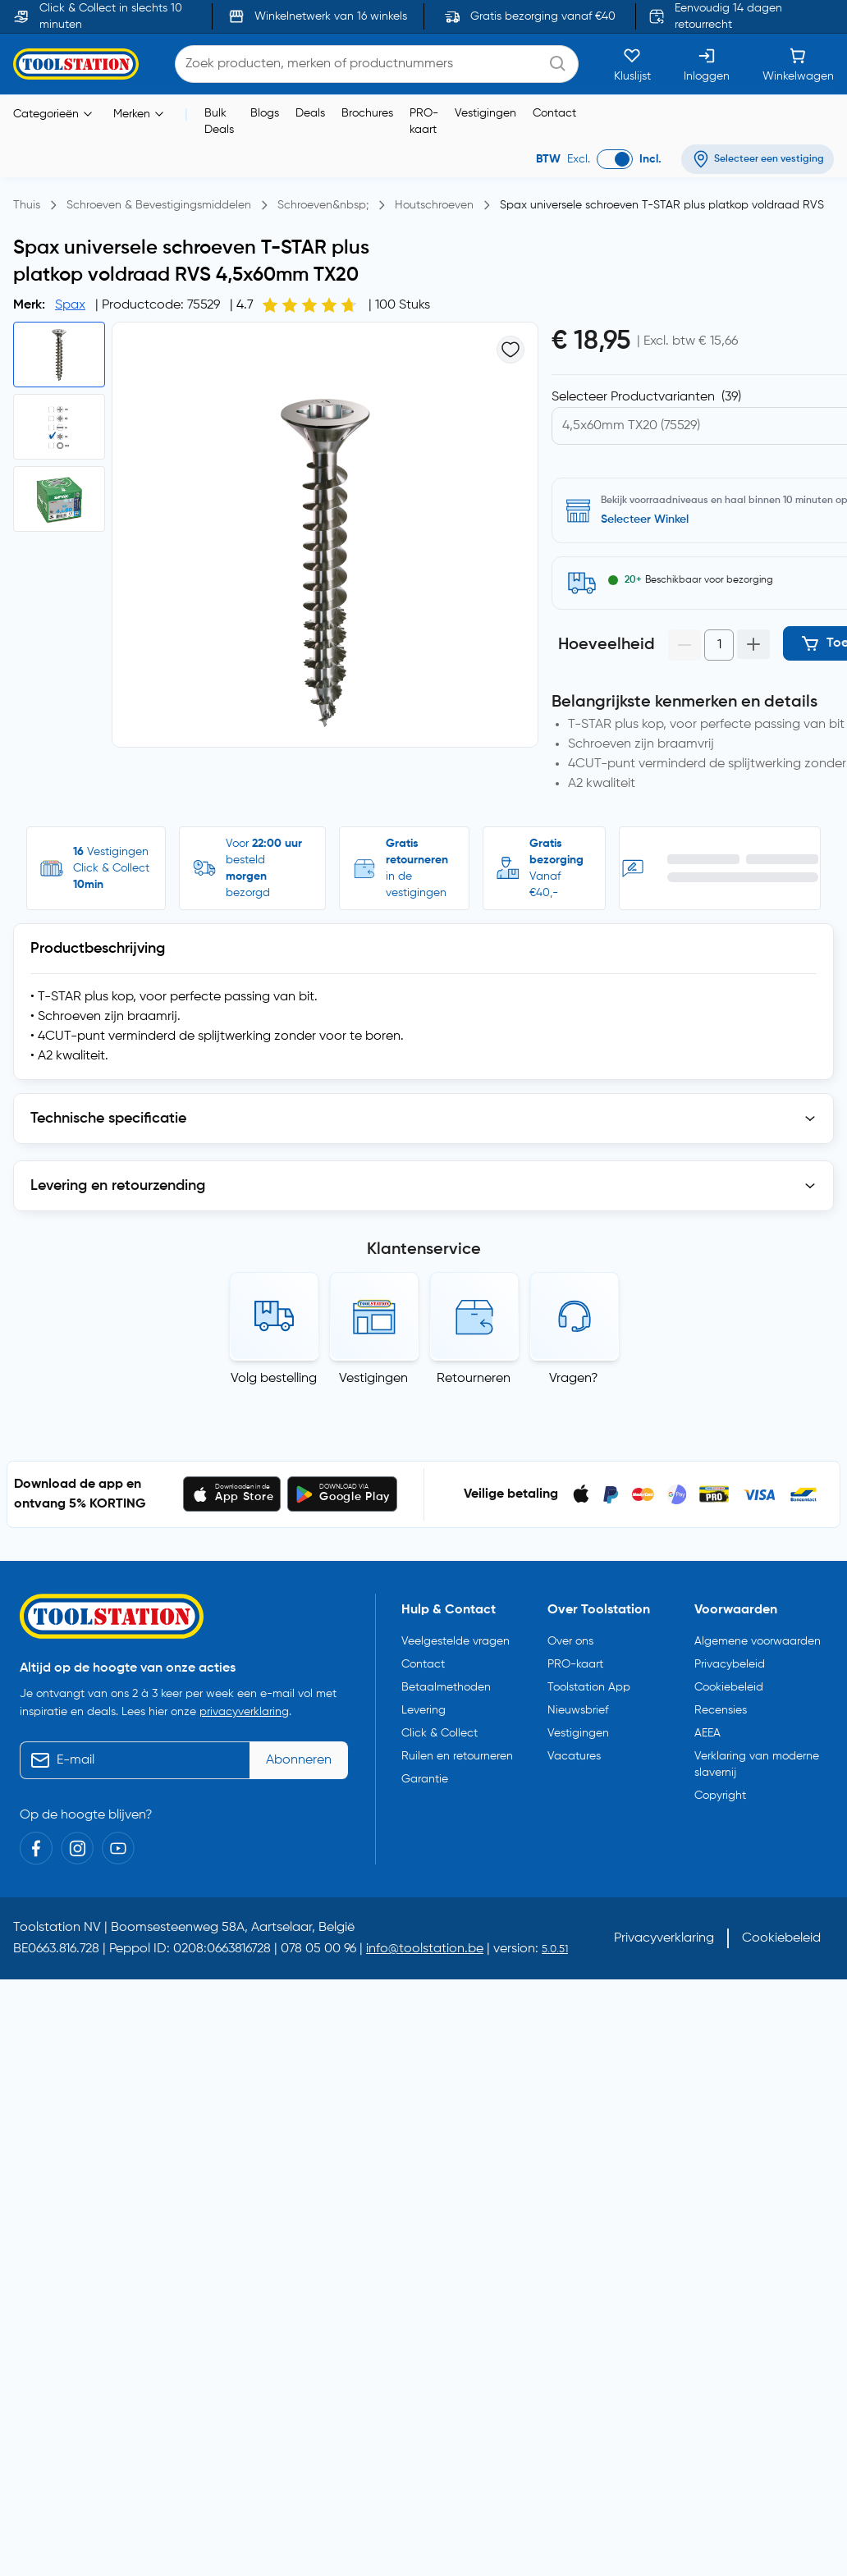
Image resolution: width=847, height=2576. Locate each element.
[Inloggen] (707, 64)
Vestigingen (485, 113)
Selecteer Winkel (645, 519)
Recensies (720, 1710)
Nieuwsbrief (577, 1710)
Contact (554, 113)
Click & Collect (439, 1733)
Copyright (720, 1795)
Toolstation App (588, 1687)
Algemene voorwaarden (757, 1641)
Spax (70, 305)
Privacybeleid (729, 1664)
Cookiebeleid (728, 1687)
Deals (310, 113)
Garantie (424, 1779)
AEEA (707, 1733)
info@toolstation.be (424, 1949)
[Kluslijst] (632, 64)
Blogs (264, 113)
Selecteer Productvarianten (646, 397)
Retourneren (473, 1378)
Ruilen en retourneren (457, 1756)
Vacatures (574, 1756)
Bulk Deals (219, 121)
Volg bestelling (274, 1378)
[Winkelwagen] (798, 64)
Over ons (570, 1641)
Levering (423, 1710)
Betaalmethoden (446, 1687)
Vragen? (573, 1378)
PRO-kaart (424, 121)
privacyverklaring (244, 1712)
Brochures (367, 113)
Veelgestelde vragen (455, 1641)
